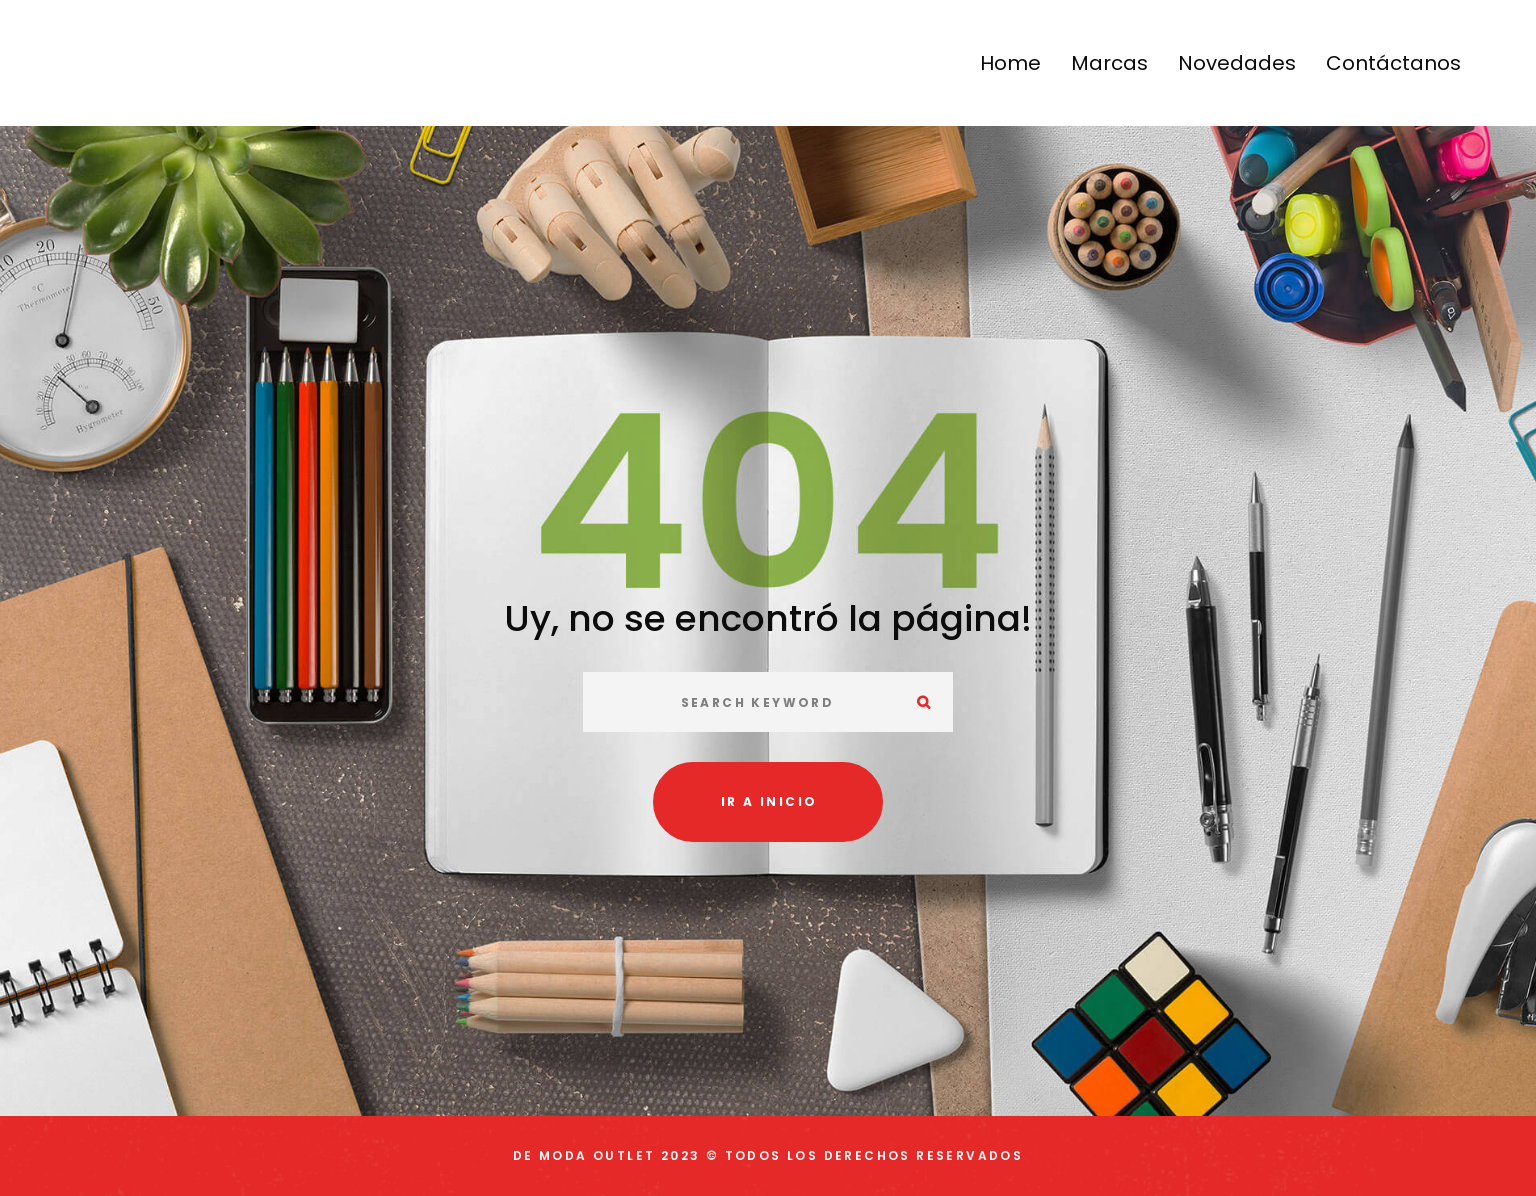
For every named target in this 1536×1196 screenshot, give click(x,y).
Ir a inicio (769, 801)
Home (1010, 63)
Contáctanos (1393, 63)
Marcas (1109, 63)
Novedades (1237, 63)
